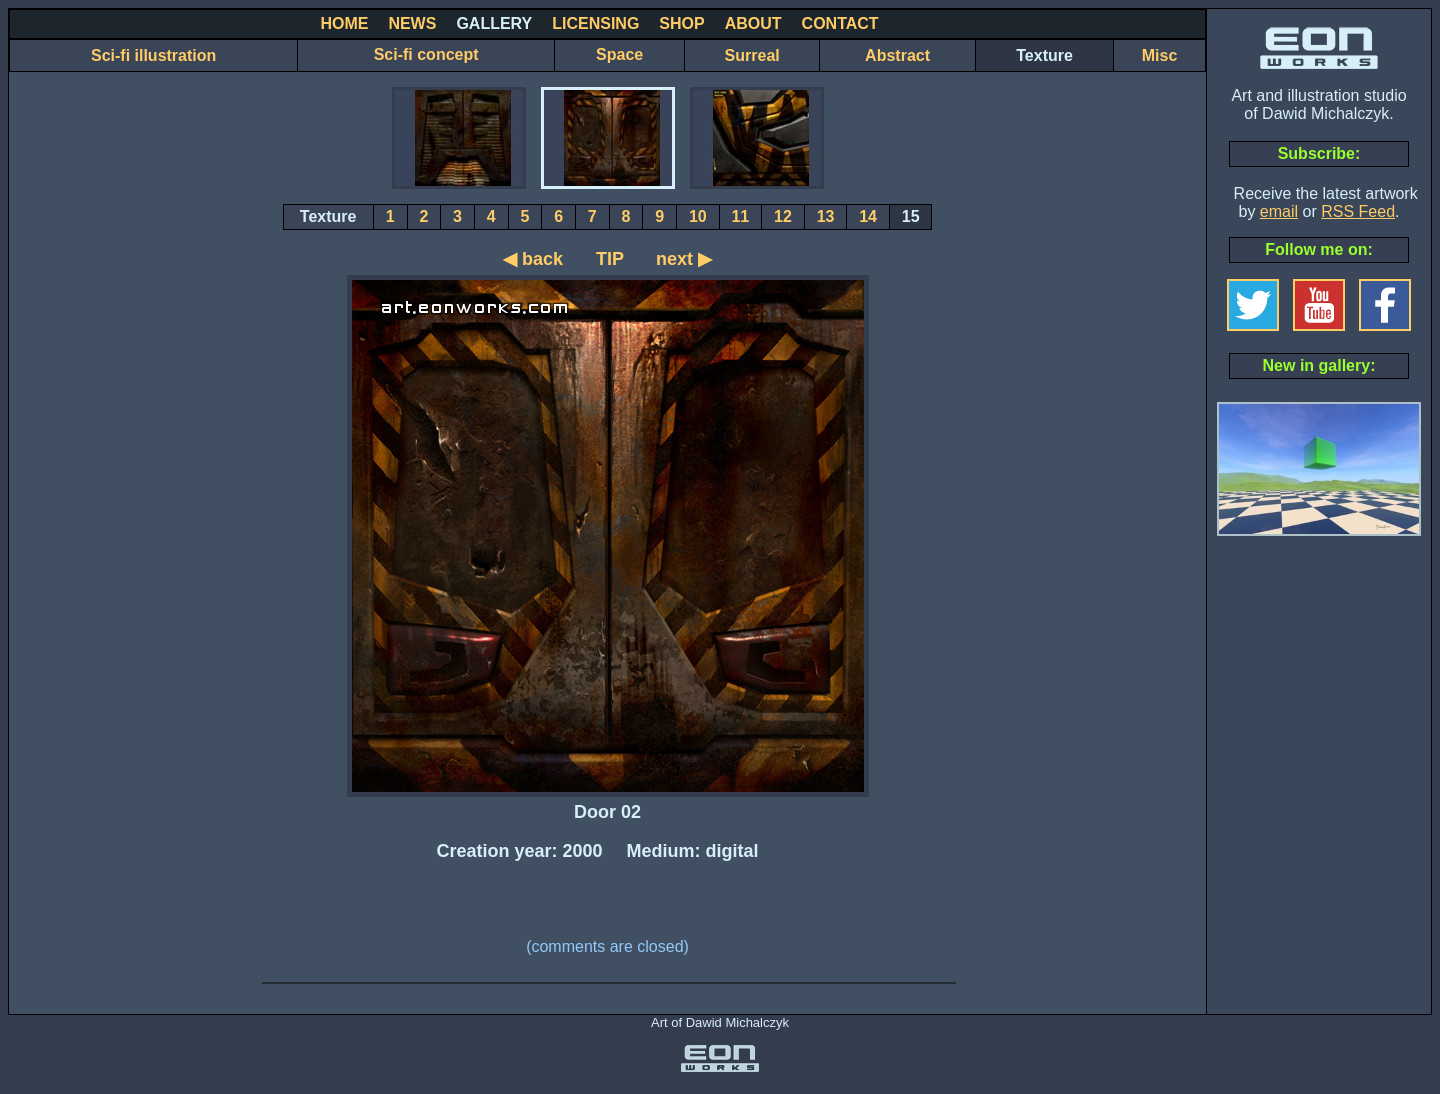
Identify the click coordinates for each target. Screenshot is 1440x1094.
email (1279, 211)
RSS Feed (1358, 211)
